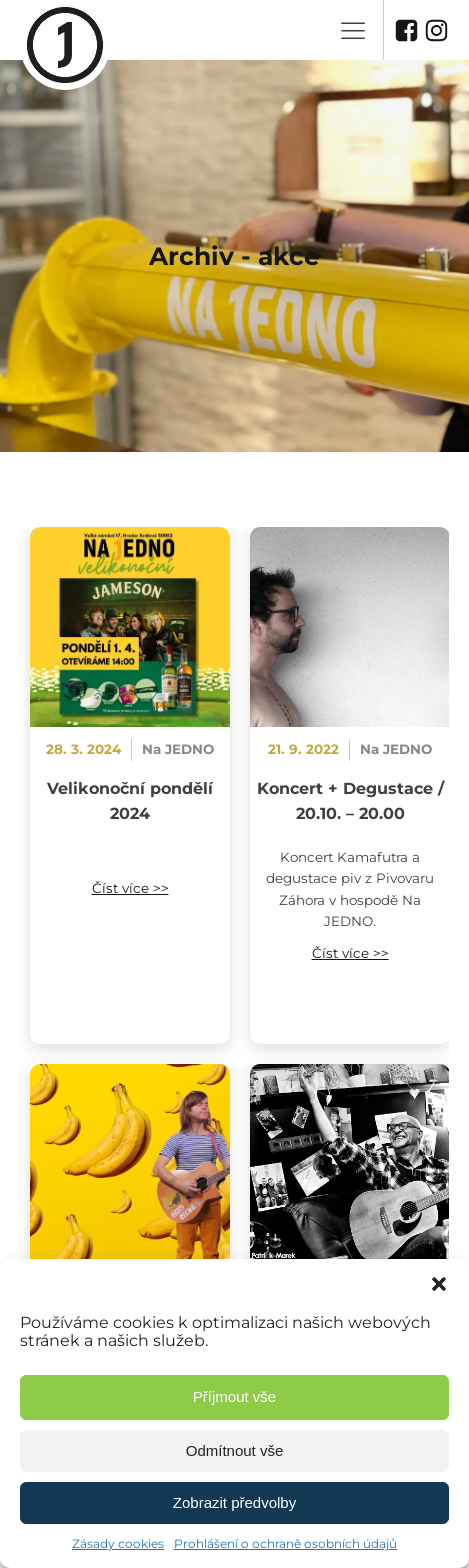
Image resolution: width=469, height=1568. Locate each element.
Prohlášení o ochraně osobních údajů (285, 1543)
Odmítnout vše (235, 1450)
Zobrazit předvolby (234, 1502)
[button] (439, 1284)
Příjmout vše (234, 1396)
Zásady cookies (118, 1543)
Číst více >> (130, 888)
